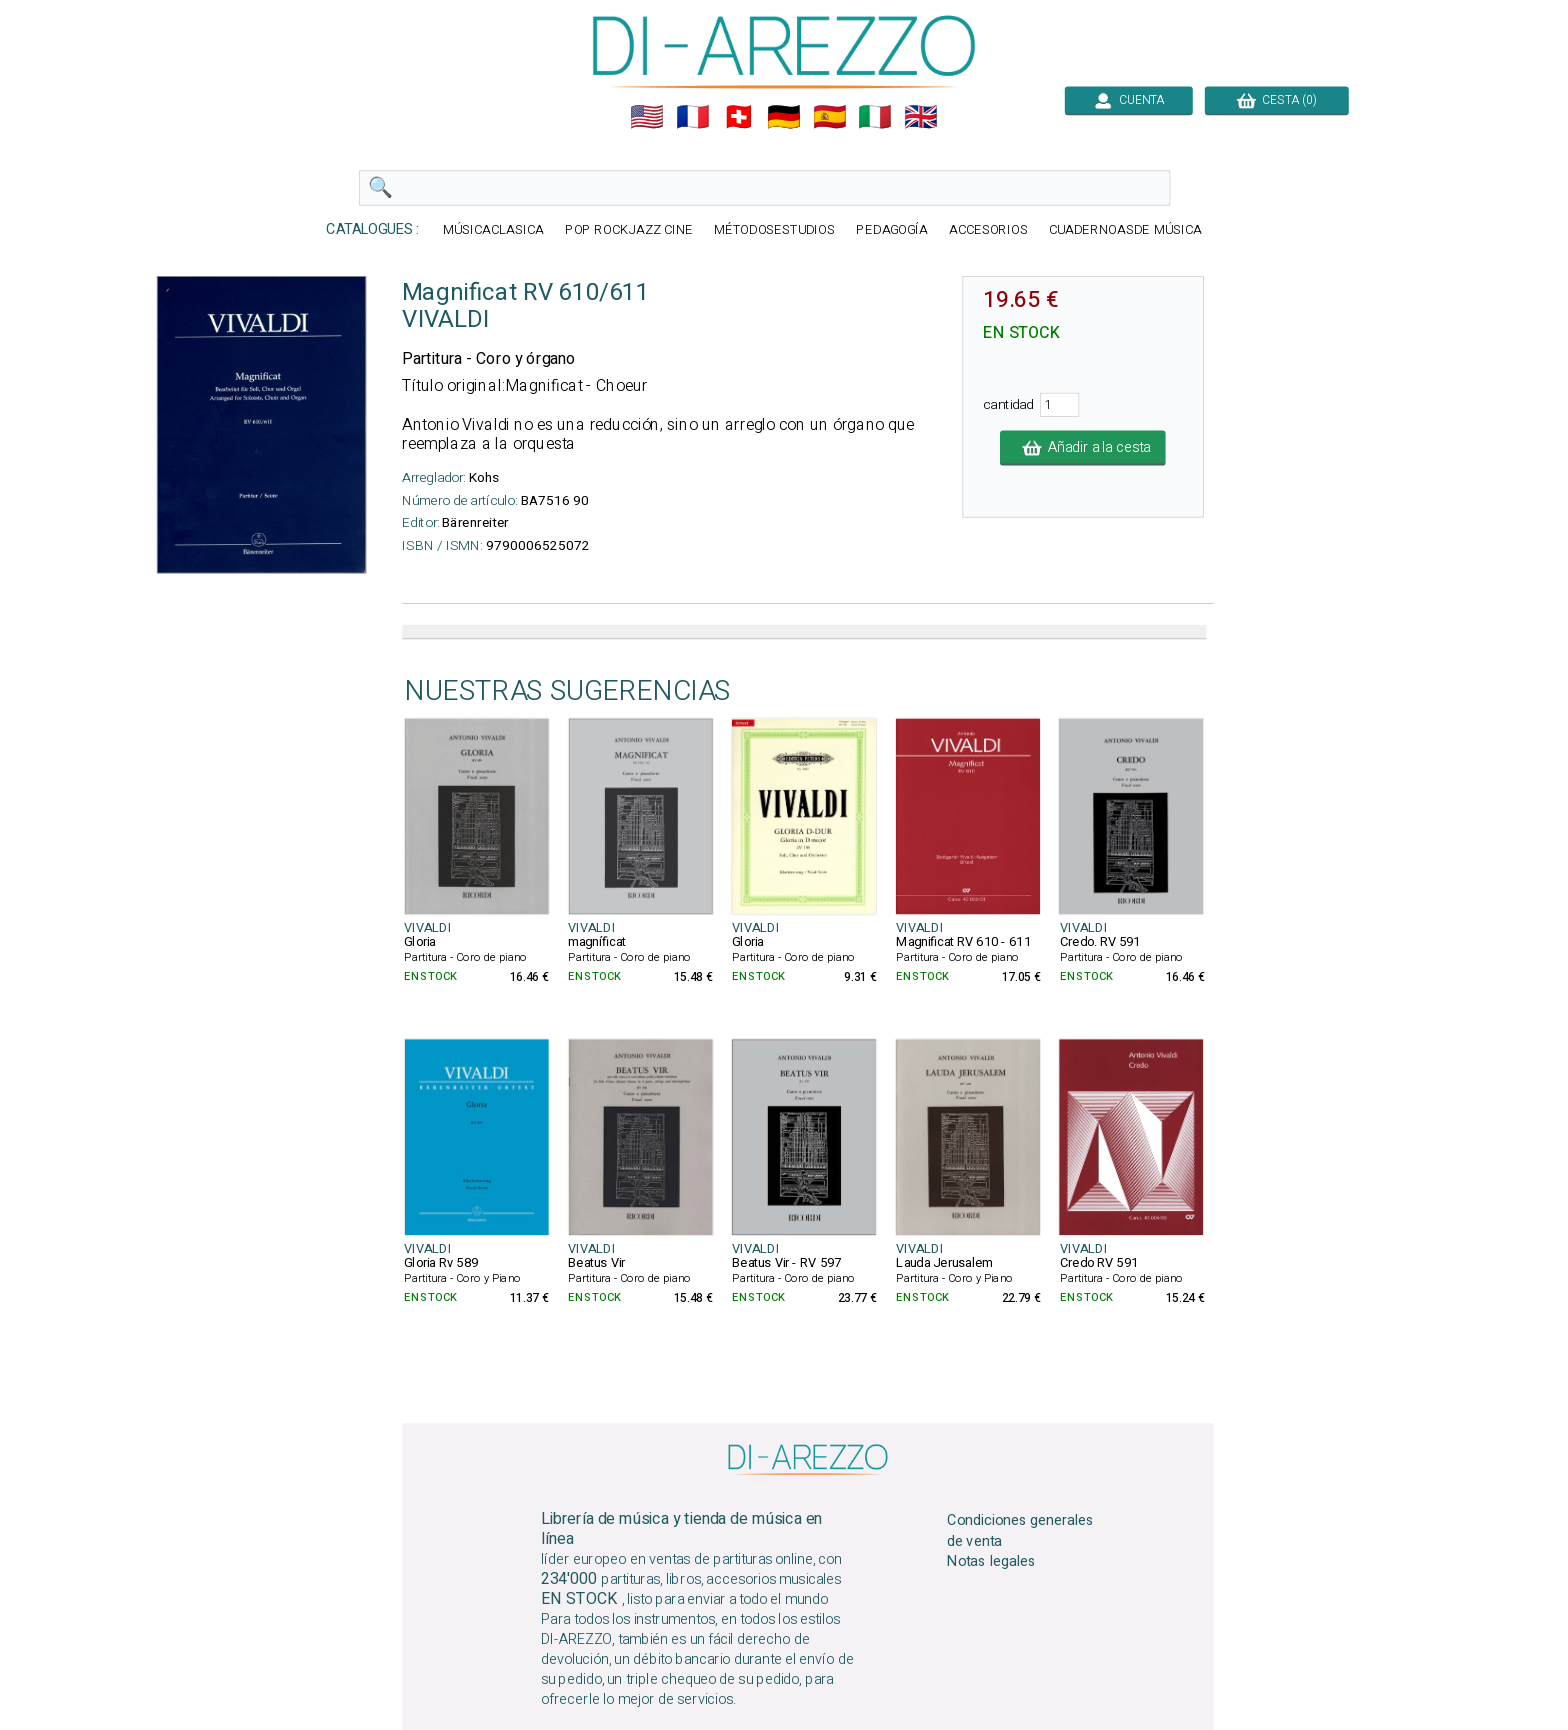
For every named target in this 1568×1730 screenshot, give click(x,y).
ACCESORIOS (988, 230)
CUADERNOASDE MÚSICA (1125, 230)
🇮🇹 (875, 117)
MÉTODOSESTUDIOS (775, 230)
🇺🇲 (647, 117)
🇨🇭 (739, 117)
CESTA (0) (1277, 100)
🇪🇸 (830, 117)
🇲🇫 (693, 117)
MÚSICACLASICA (493, 230)
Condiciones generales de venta (1020, 1530)
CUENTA (1129, 100)
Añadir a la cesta (1083, 448)
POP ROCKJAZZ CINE (629, 230)
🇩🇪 (784, 117)
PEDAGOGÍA (892, 230)
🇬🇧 (921, 117)
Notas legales (991, 1562)
